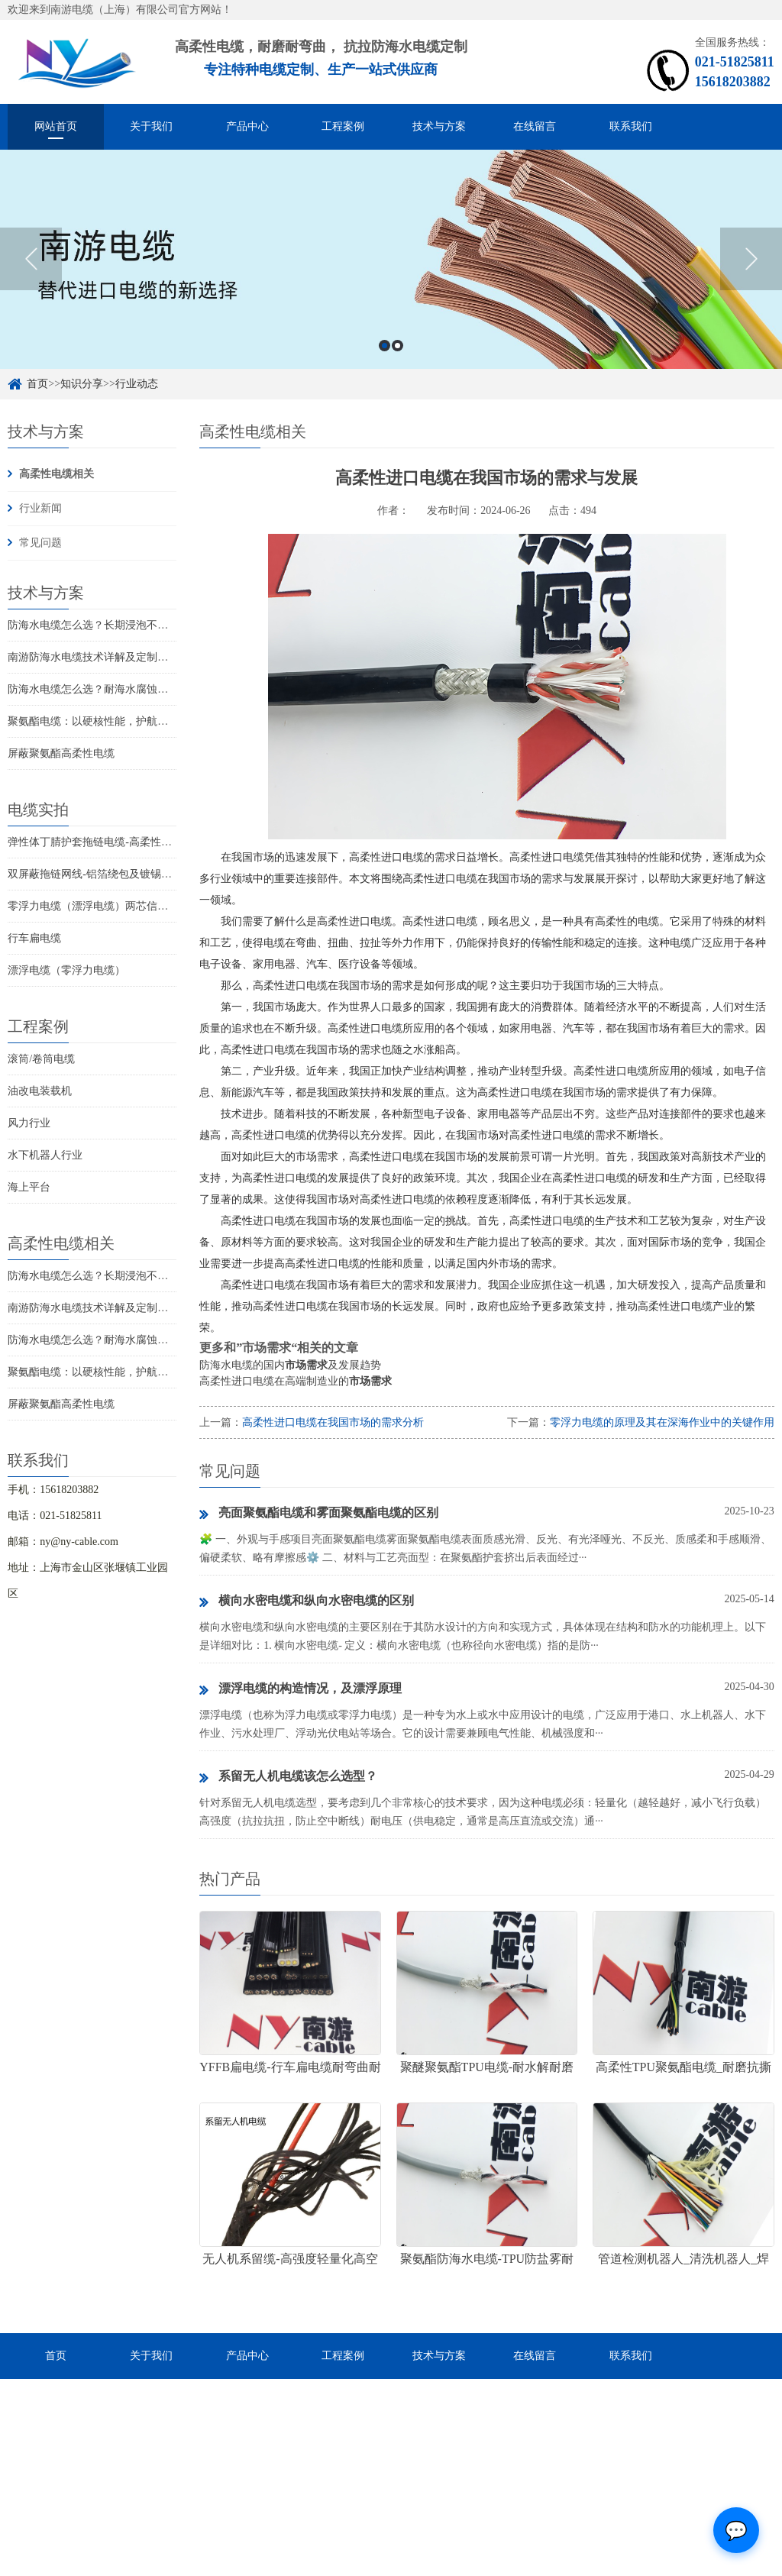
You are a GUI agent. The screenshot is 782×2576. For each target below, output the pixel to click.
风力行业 (29, 1123)
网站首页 (55, 126)
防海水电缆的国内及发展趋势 (290, 1365)
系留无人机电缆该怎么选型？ (288, 1777)
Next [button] (751, 292)
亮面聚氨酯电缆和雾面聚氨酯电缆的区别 (318, 1513)
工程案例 (343, 126)
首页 (55, 2355)
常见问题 (40, 542)
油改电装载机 (40, 1091)
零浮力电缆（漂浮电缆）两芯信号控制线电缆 (114, 906)
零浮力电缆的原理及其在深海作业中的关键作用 (662, 1422)
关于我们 (151, 126)
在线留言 (534, 126)
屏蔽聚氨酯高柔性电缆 (61, 753)
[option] (391, 292)
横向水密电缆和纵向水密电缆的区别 (306, 1601)
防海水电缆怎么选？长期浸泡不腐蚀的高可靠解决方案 (136, 625)
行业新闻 (40, 508)
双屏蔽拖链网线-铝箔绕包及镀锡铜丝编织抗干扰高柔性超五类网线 (165, 874)
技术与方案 (439, 126)
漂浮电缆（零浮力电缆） (66, 970)
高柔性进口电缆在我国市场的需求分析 (333, 1422)
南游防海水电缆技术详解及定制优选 (93, 657)
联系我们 (630, 126)
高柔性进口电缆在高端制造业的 (295, 1381)
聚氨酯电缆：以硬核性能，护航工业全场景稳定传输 (131, 721)
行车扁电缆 (34, 938)
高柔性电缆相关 (56, 474)
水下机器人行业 (45, 1155)
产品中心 (247, 126)
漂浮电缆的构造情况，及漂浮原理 (300, 1689)
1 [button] (384, 379)
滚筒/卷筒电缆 (41, 1059)
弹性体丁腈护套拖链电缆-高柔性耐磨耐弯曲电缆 (122, 842)
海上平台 (29, 1187)
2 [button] (397, 379)
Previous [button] (31, 292)
